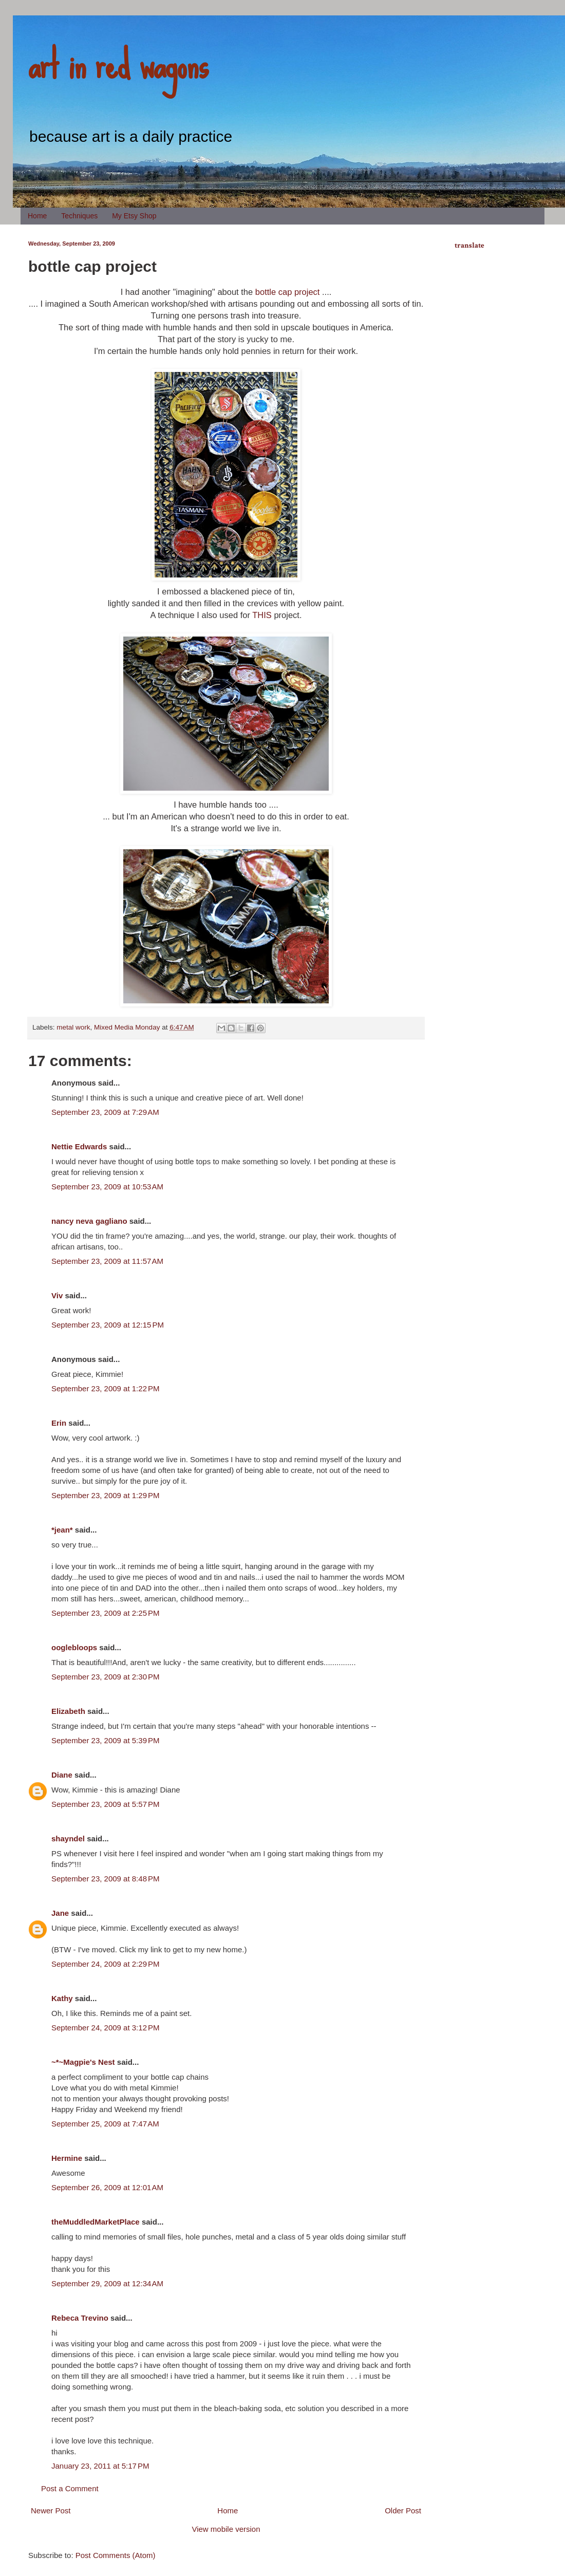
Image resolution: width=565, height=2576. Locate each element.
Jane (60, 1913)
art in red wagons (118, 64)
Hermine (66, 2158)
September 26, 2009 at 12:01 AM (107, 2187)
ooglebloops (74, 1647)
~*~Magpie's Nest (83, 2062)
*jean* (62, 1529)
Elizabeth (68, 1711)
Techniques (79, 216)
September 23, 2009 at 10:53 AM (107, 1186)
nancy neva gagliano (89, 1221)
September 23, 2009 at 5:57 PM (105, 1804)
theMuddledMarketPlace (95, 2221)
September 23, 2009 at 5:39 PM (105, 1740)
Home (37, 216)
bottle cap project (287, 291)
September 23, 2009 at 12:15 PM (107, 1324)
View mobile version (226, 2529)
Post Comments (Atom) (116, 2555)
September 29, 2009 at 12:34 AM (107, 2283)
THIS (262, 615)
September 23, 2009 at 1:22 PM (105, 1388)
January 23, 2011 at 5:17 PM (100, 2465)
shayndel (68, 1838)
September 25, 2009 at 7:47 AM (105, 2123)
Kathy (62, 1998)
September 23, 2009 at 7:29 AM (105, 1112)
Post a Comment (70, 2488)
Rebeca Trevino (79, 2317)
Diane (61, 1774)
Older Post (403, 2510)
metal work (73, 1027)
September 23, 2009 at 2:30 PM (105, 1676)
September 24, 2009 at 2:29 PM (105, 1963)
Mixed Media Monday (127, 1027)
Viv (57, 1295)
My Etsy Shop (134, 216)
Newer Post (51, 2510)
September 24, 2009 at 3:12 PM (105, 2027)
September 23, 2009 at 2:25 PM (105, 1613)
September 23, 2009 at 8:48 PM (105, 1878)
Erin (58, 1422)
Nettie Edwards (79, 1146)
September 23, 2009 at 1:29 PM (105, 1495)
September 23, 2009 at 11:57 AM (107, 1261)
